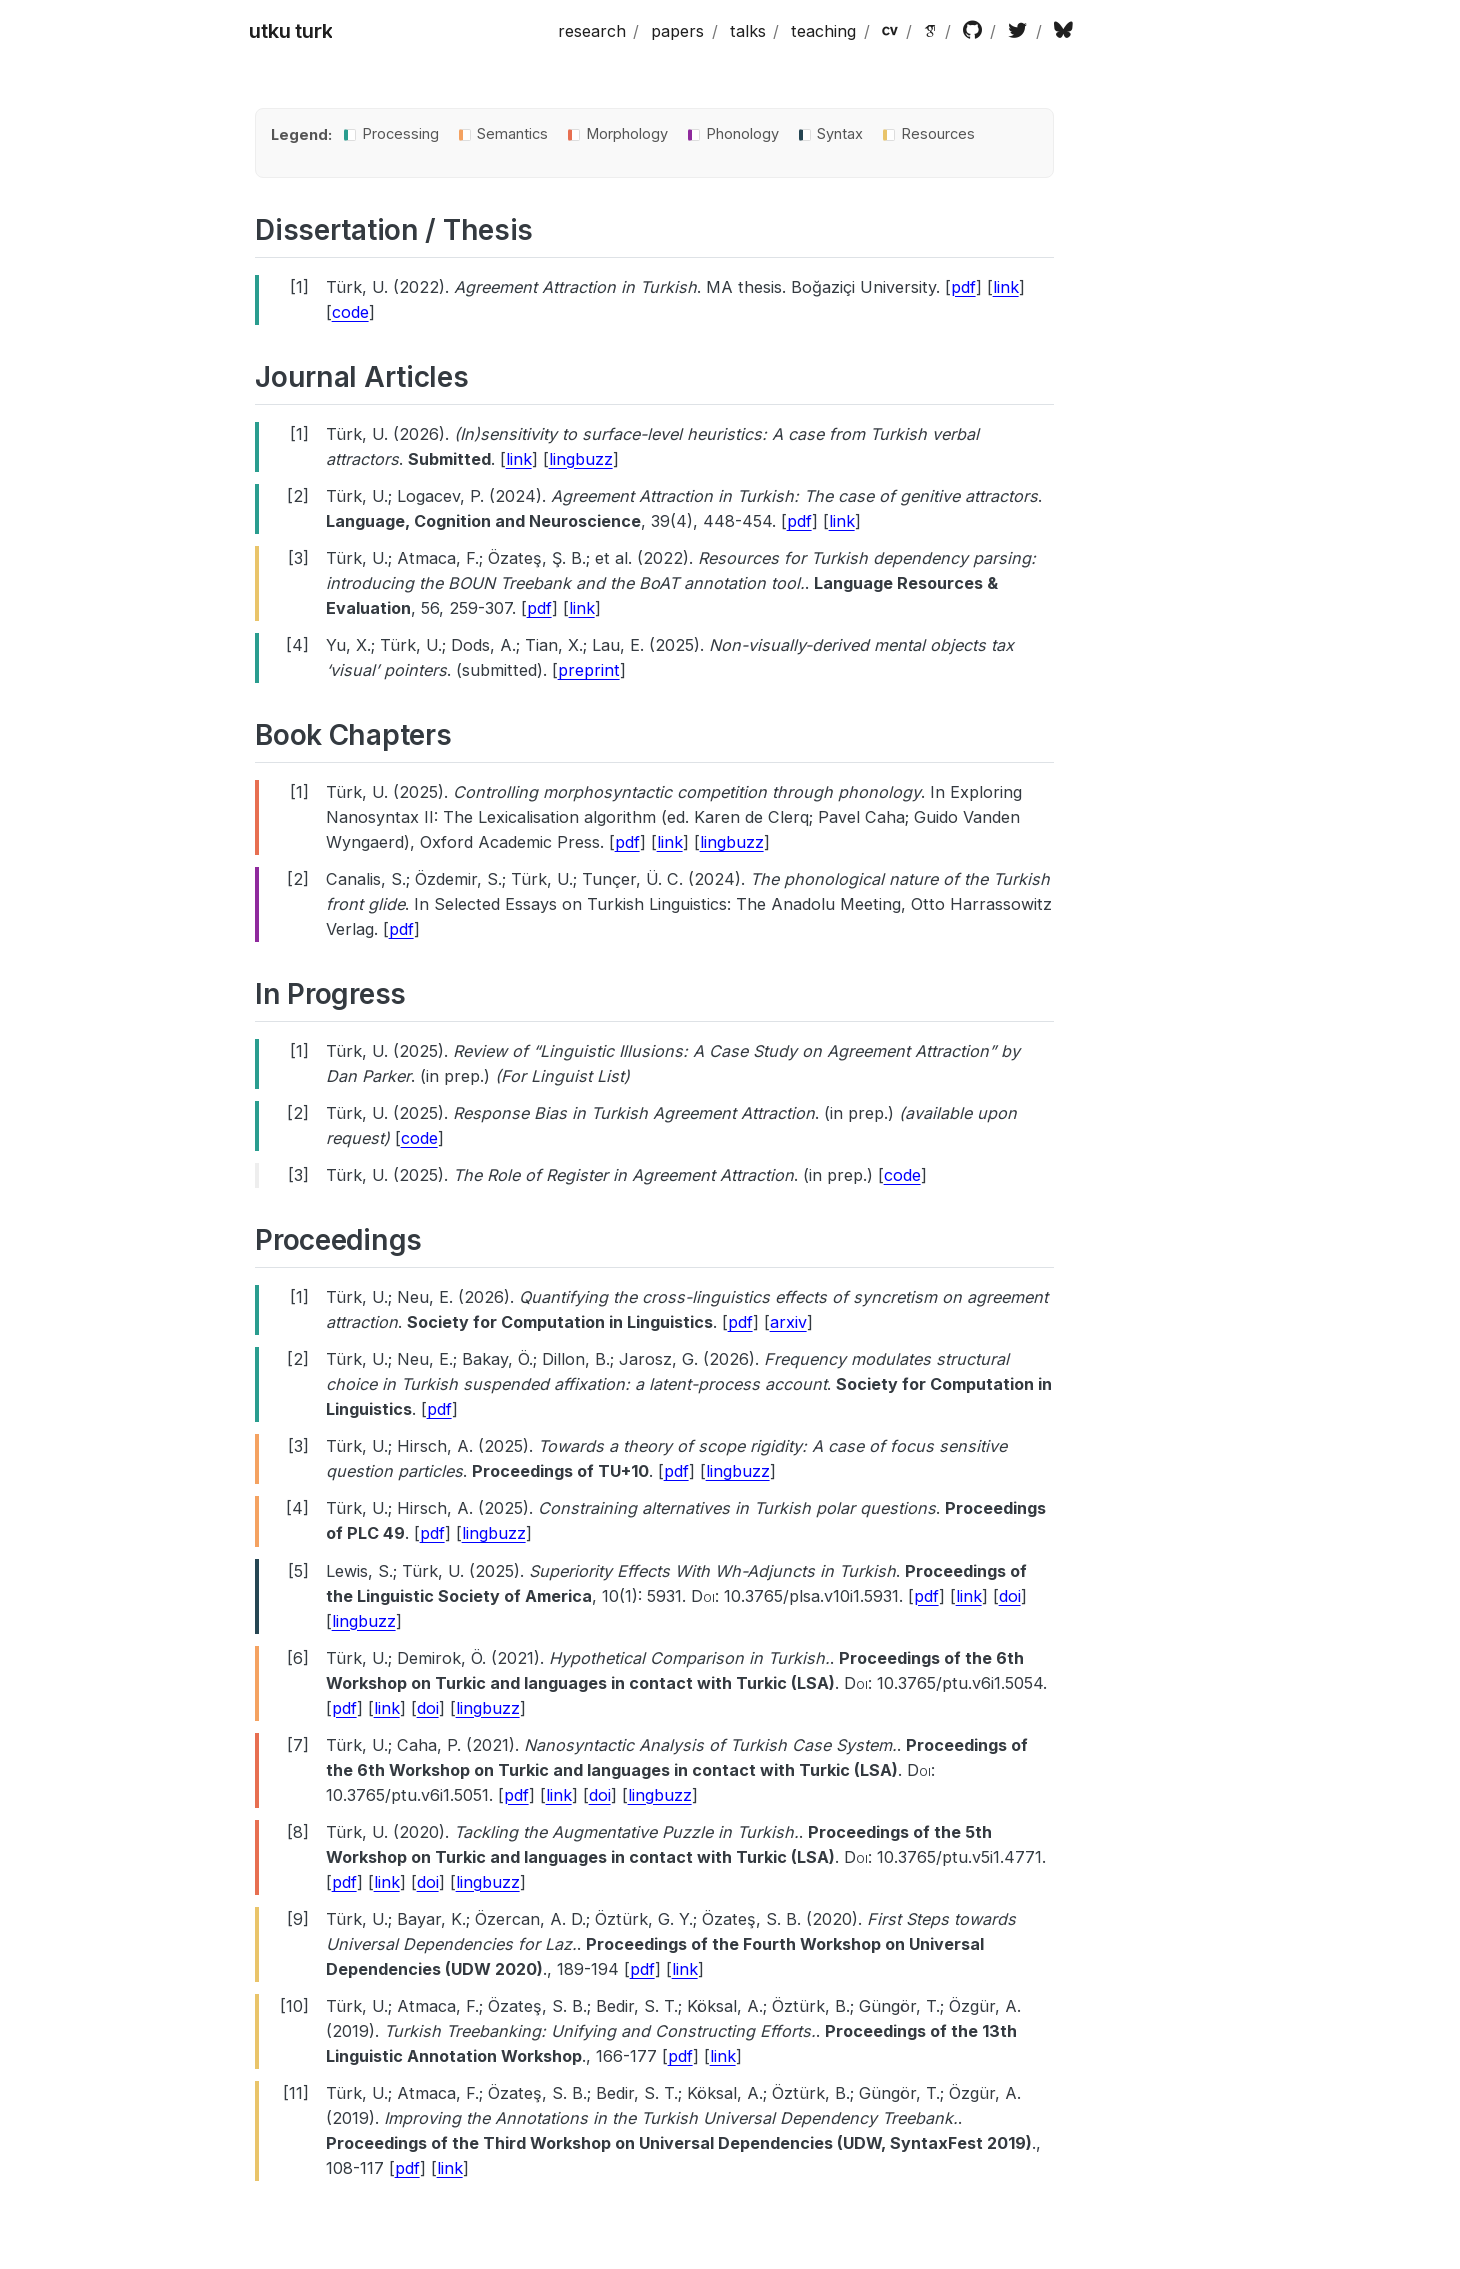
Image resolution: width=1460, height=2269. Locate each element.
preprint (589, 670)
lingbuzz (581, 459)
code (350, 312)
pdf (963, 287)
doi (1010, 1596)
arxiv (788, 1322)
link (1006, 287)
